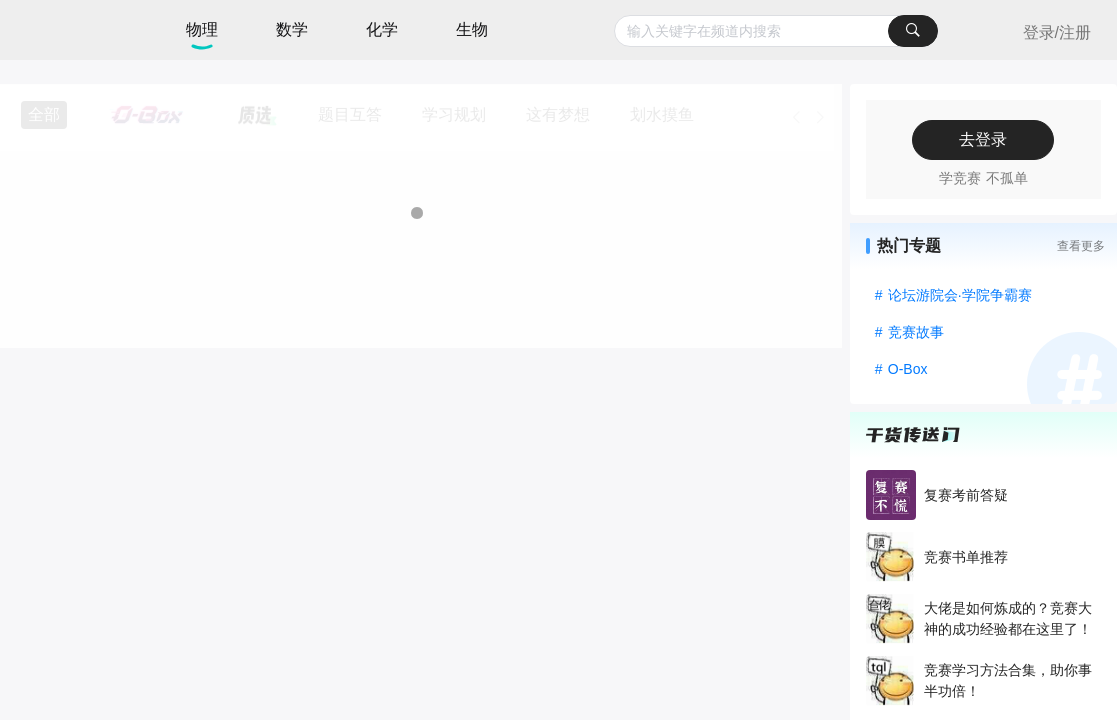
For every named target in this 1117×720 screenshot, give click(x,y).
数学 (292, 29)
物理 (202, 29)
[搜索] (913, 31)
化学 (382, 29)
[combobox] (776, 31)
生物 (472, 29)
